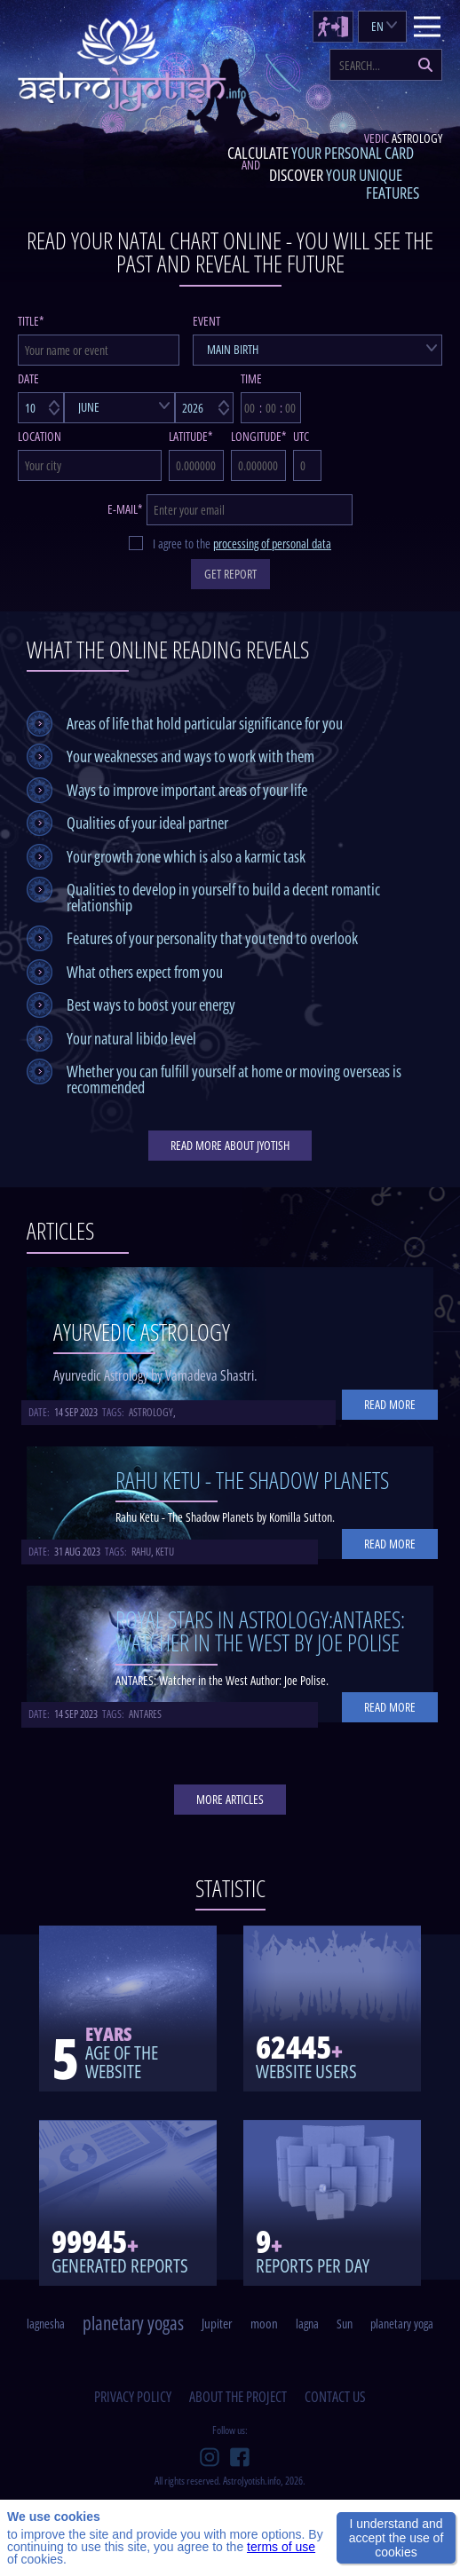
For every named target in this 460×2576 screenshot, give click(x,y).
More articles (230, 1799)
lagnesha (46, 2323)
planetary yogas (133, 2323)
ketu (164, 1551)
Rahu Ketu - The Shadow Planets (252, 1480)
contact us (335, 2397)
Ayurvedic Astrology (141, 1332)
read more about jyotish (230, 1145)
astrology (151, 1412)
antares (145, 1713)
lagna (307, 2323)
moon (264, 2323)
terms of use (281, 2547)
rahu (141, 1551)
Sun (345, 2323)
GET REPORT (230, 573)
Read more (390, 1404)
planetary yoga (401, 2323)
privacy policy (132, 2397)
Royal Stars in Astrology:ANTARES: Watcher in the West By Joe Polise (260, 1630)
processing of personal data (272, 543)
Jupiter (217, 2323)
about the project (238, 2397)
